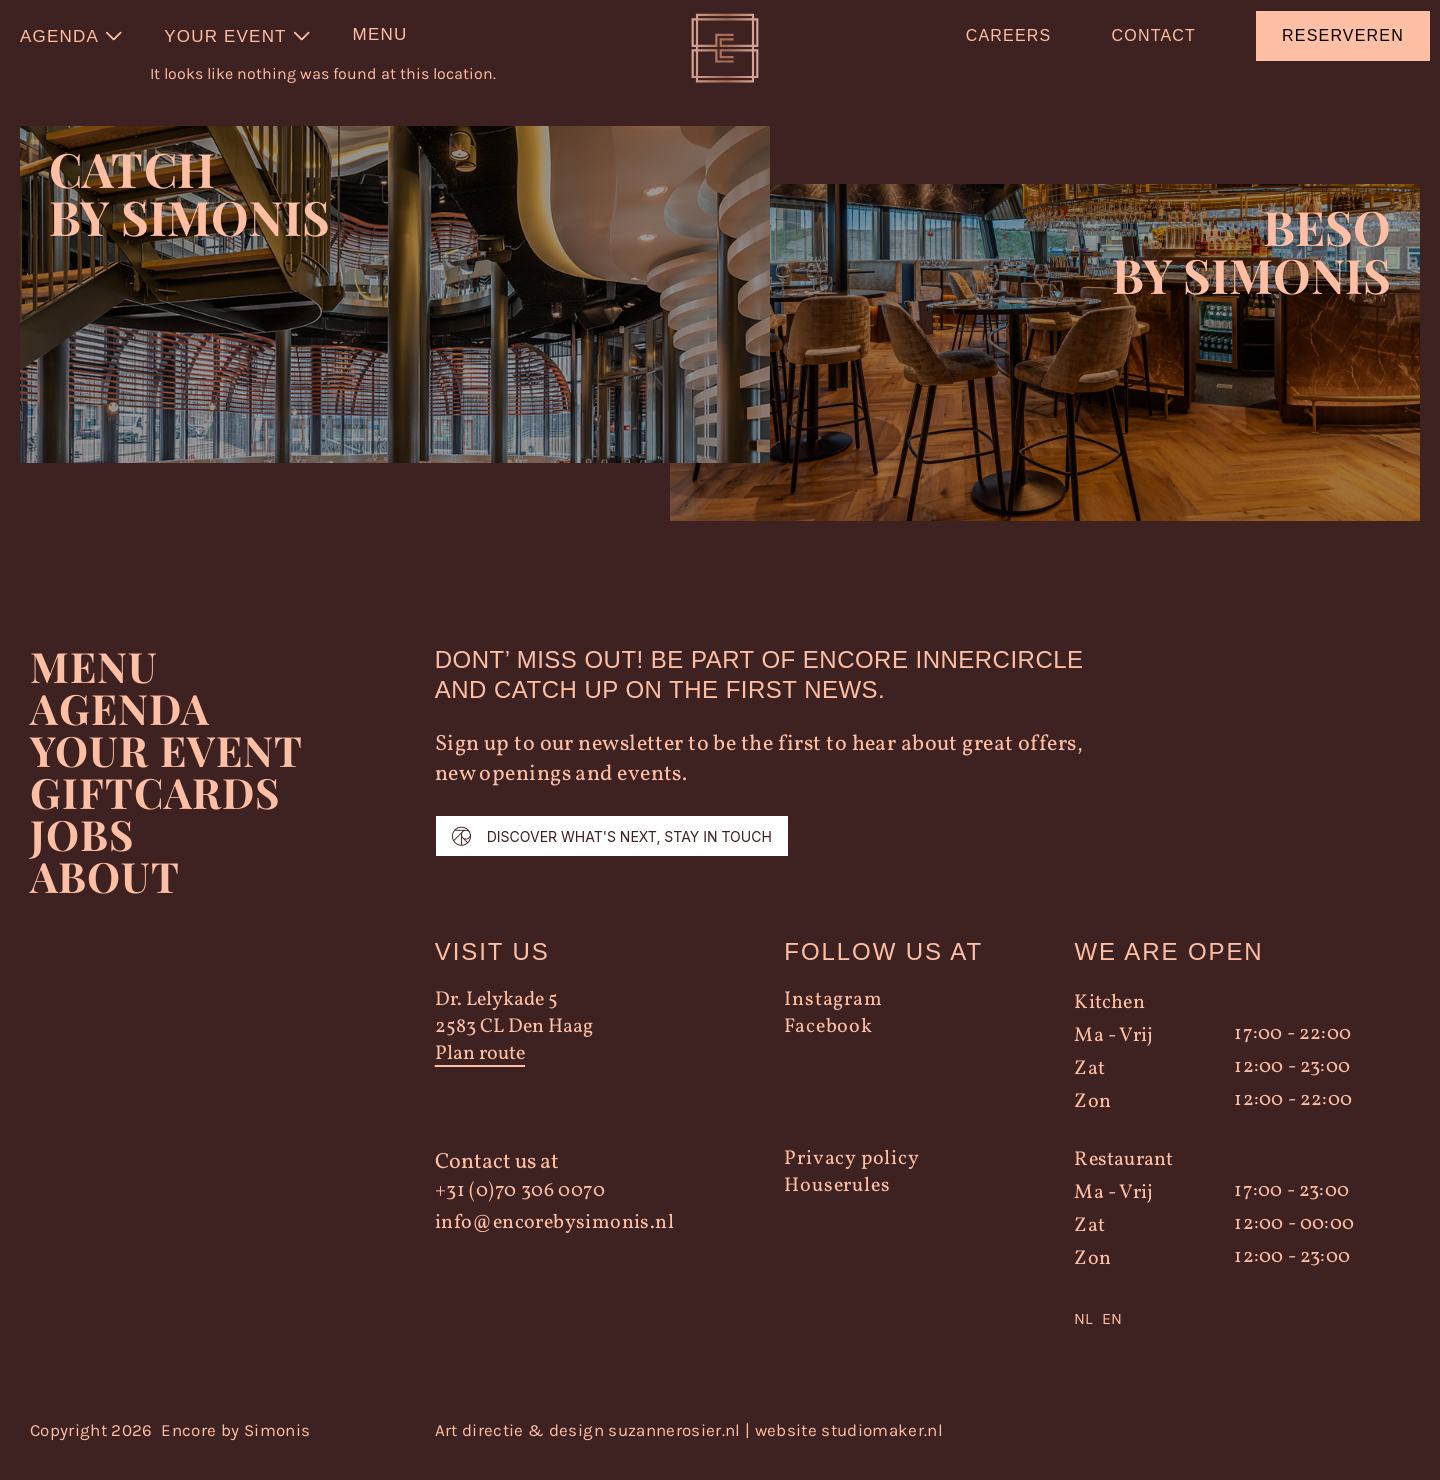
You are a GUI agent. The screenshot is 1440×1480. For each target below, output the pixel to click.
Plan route (480, 1070)
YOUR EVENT (166, 766)
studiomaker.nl (882, 1446)
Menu (94, 682)
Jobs (82, 850)
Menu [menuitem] (380, 34)
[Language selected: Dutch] (1226, 1335)
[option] (1112, 1335)
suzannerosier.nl (674, 1446)
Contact (1153, 35)
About (104, 892)
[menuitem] (72, 36)
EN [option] (1112, 1334)
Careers (1009, 35)
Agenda (120, 724)
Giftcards (156, 808)
